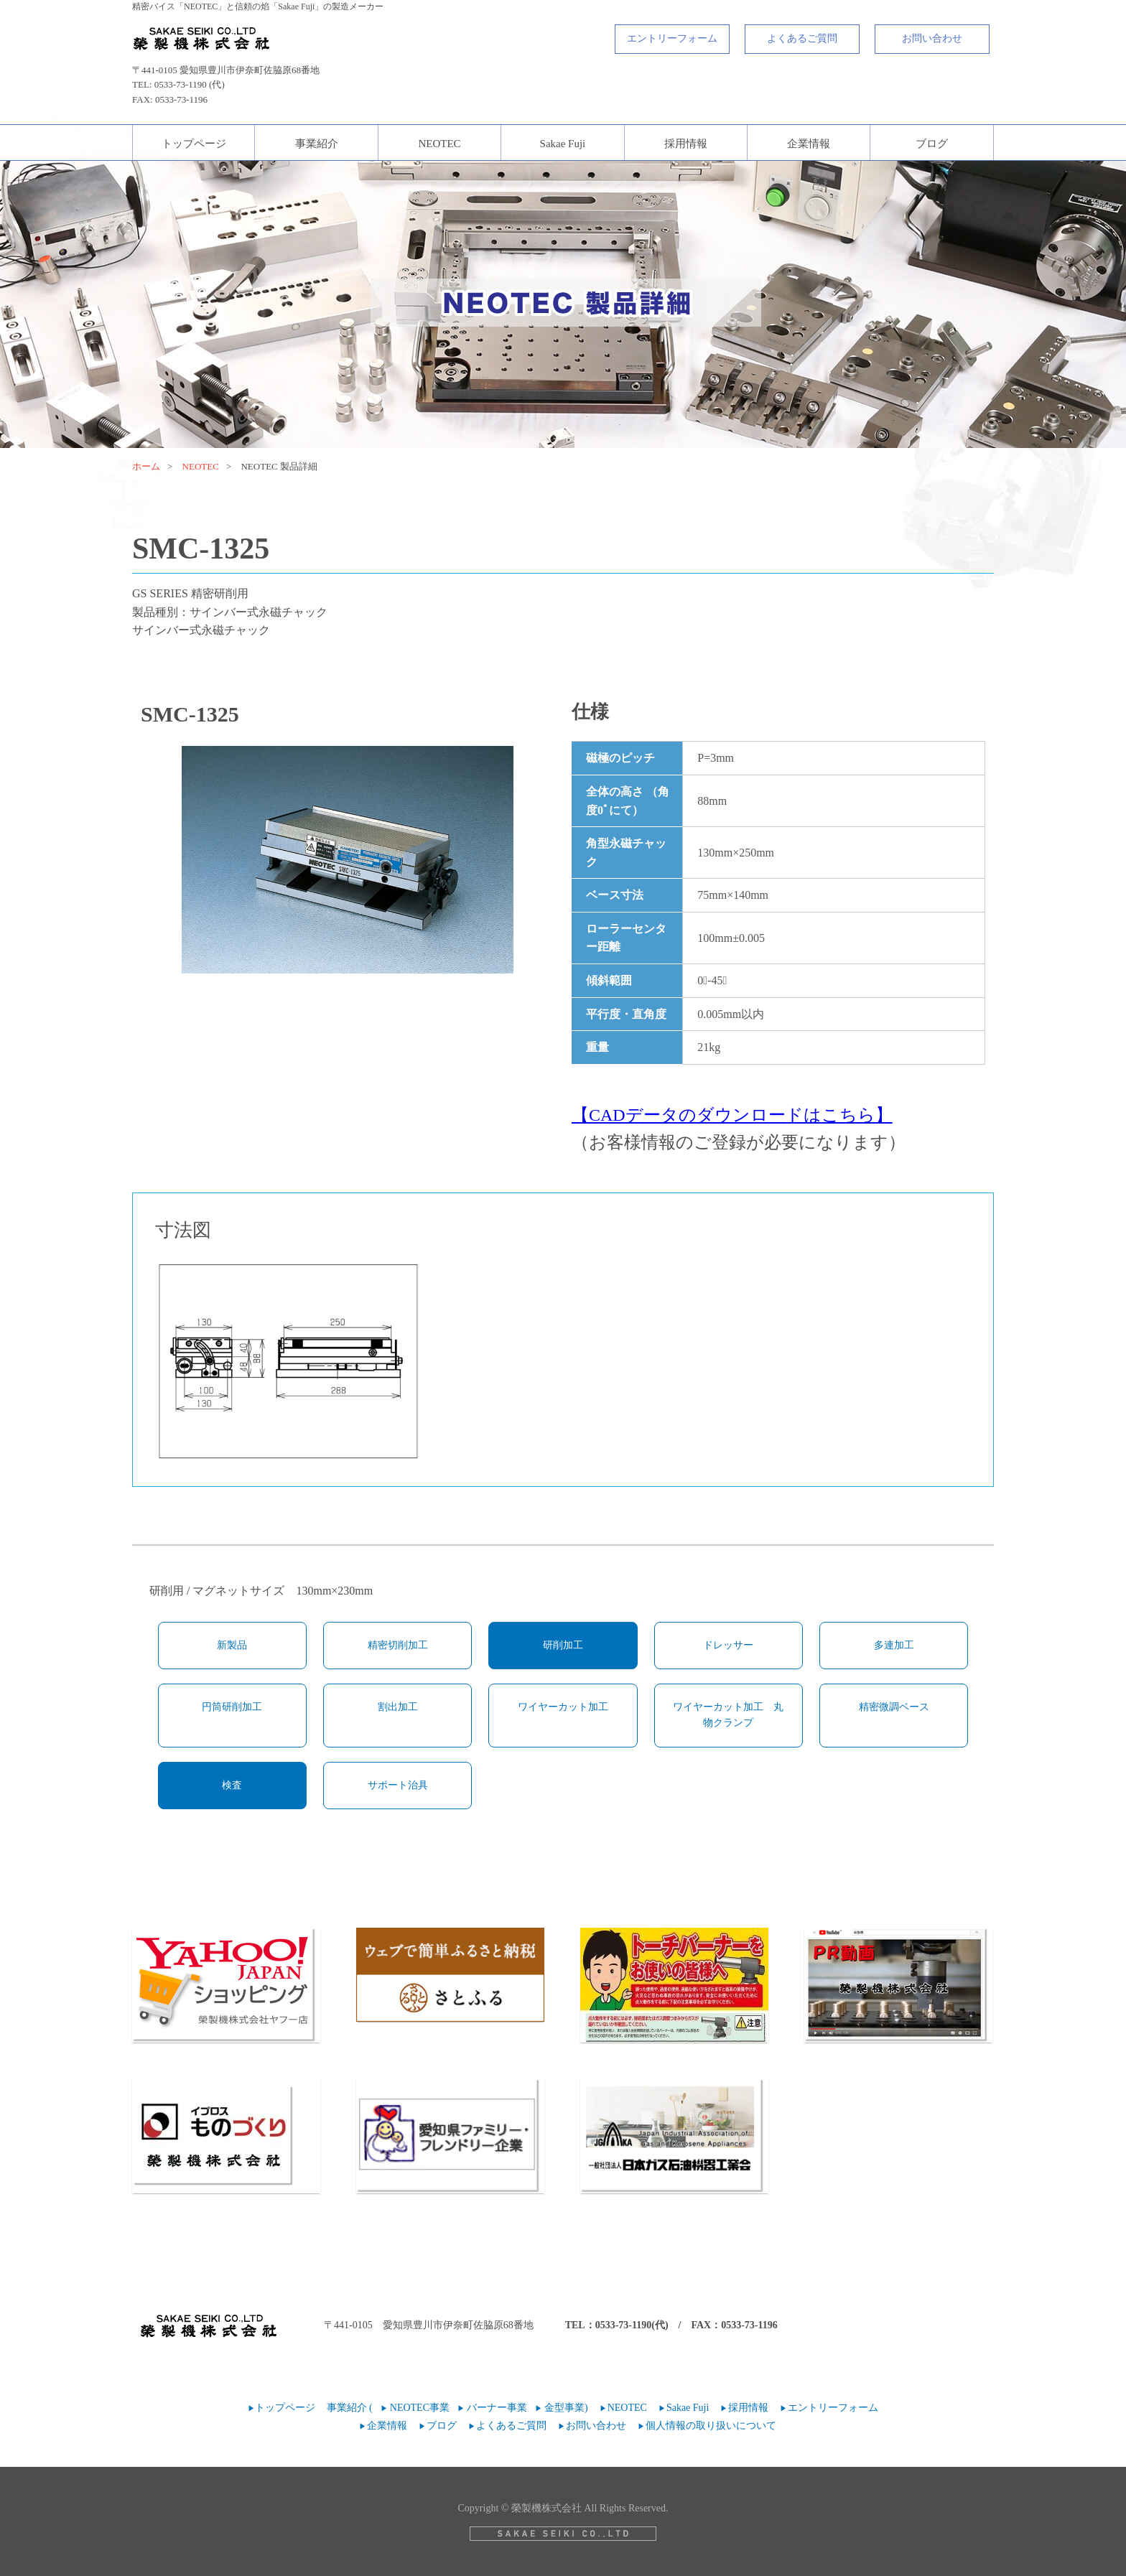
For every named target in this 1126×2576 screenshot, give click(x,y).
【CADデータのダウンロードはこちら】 (732, 1115)
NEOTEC (439, 143)
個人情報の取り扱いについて (711, 2425)
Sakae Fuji (563, 143)
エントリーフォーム (672, 38)
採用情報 (685, 143)
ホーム (146, 466)
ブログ (932, 143)
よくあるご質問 (802, 38)
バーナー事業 (497, 2407)
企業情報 (808, 143)
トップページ (194, 143)
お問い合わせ (932, 38)
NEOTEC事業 (420, 2407)
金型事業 (564, 2407)
